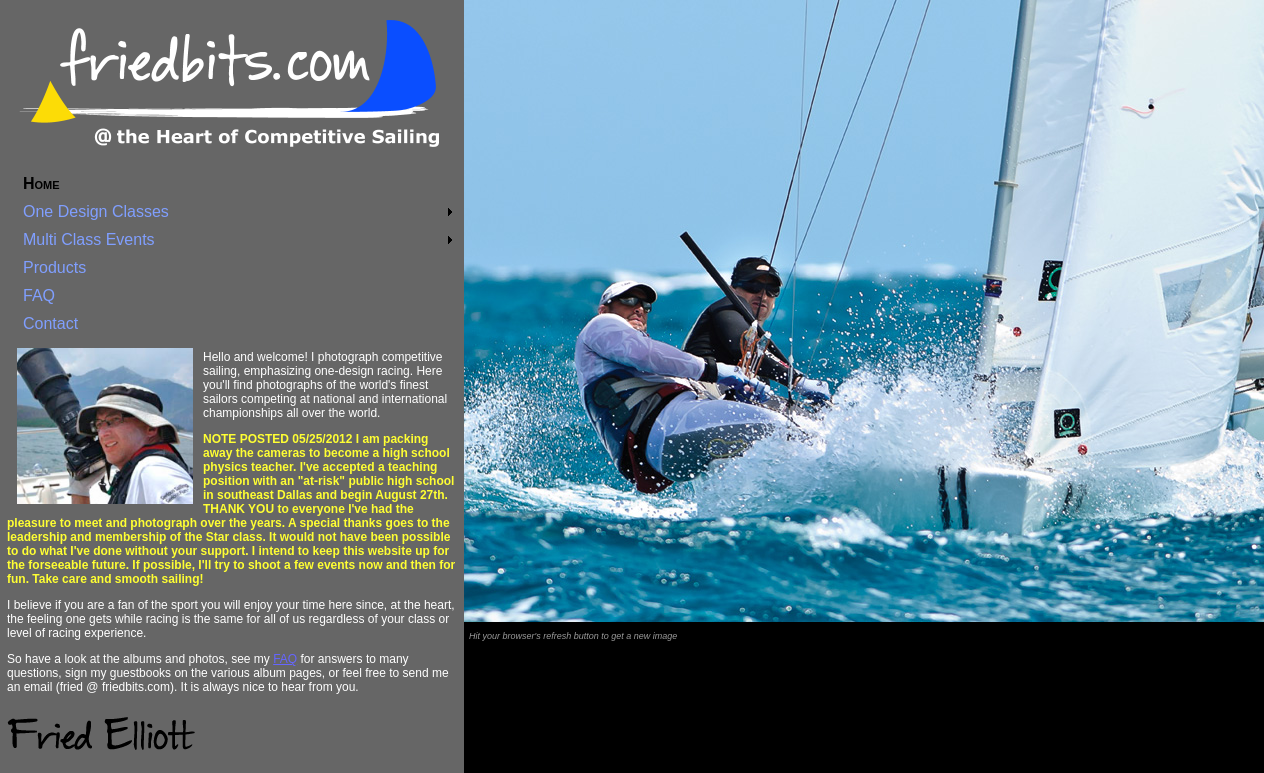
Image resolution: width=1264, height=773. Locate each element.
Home (41, 183)
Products (54, 267)
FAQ (39, 295)
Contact (50, 323)
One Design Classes (96, 211)
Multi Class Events (89, 239)
